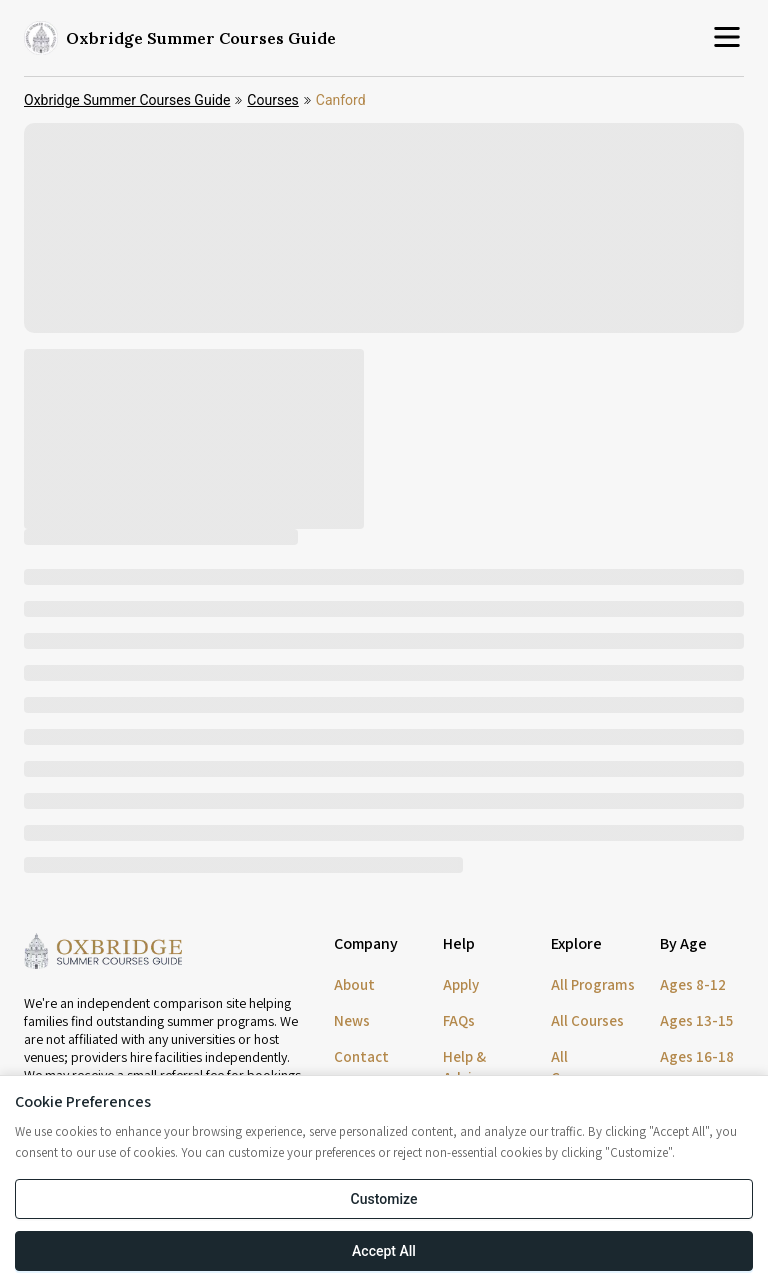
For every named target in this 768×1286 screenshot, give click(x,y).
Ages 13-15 (696, 1020)
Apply (461, 984)
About (354, 984)
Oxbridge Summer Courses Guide (127, 100)
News (352, 1020)
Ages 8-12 (693, 984)
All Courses (587, 1020)
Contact (361, 1056)
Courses (272, 100)
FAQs (459, 1020)
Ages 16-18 (697, 1056)
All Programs (593, 984)
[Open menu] (727, 38)
